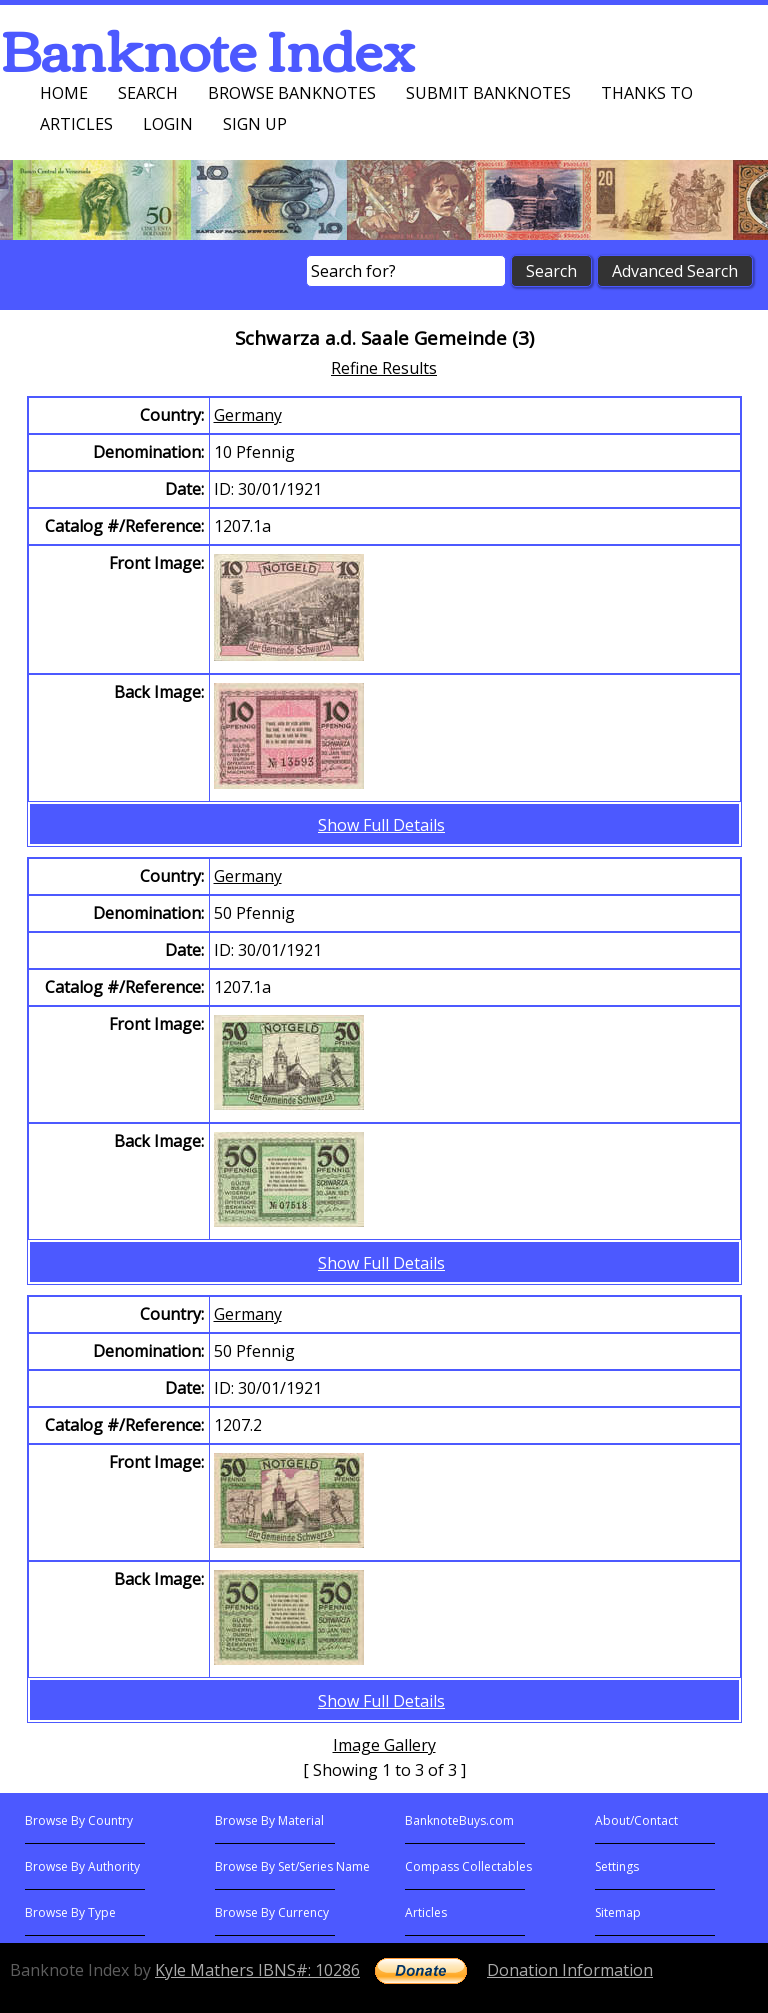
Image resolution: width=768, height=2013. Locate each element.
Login (168, 124)
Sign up (255, 124)
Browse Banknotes (292, 93)
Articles (76, 124)
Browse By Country (79, 1820)
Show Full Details (381, 825)
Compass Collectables (468, 1866)
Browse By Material (269, 1820)
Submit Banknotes (488, 93)
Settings (617, 1866)
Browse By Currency (272, 1912)
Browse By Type (70, 1912)
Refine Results (384, 368)
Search (148, 93)
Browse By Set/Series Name (292, 1866)
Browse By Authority (82, 1866)
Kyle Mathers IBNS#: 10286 (257, 1970)
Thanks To (647, 93)
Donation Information (570, 1970)
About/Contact (636, 1820)
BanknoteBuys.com (459, 1820)
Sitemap (618, 1912)
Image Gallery (384, 1745)
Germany (248, 415)
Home (64, 93)
